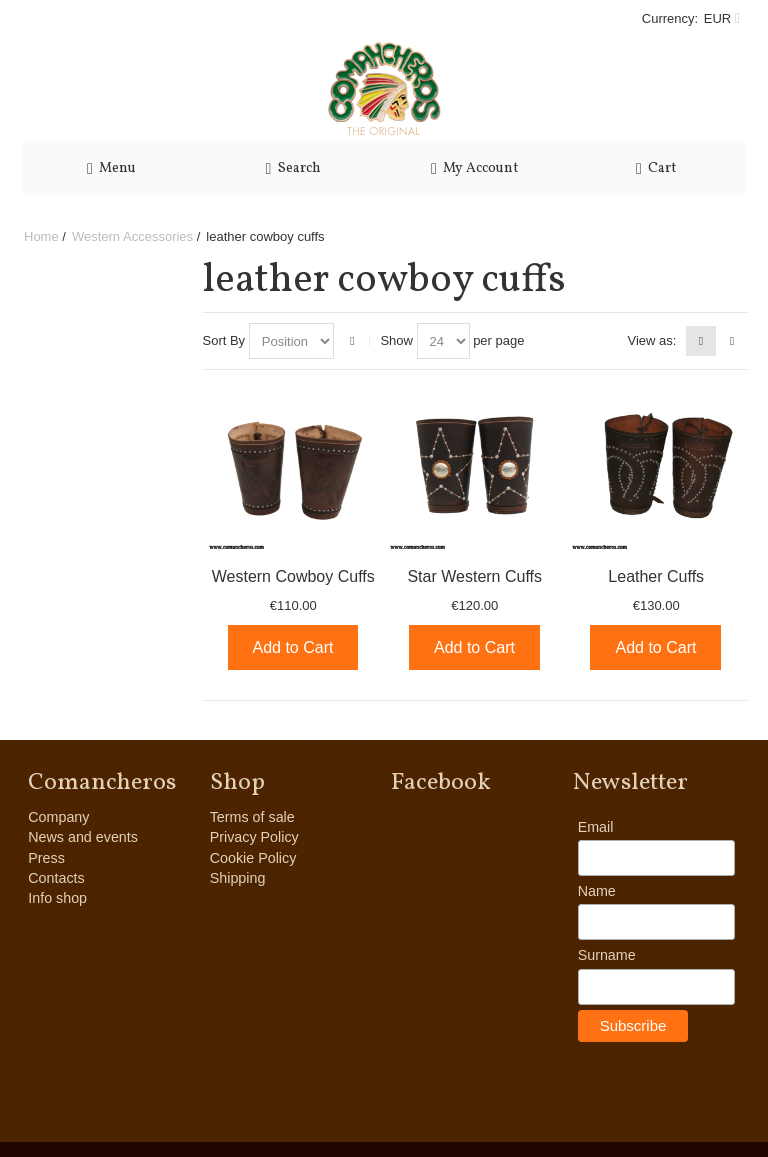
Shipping (238, 878)
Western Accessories (132, 236)
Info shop (57, 898)
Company (58, 817)
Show (396, 340)
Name (597, 891)
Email (596, 827)
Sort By (224, 340)
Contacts (56, 878)
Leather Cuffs (656, 576)
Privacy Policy (254, 837)
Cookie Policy (253, 858)
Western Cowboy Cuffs (293, 576)
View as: (651, 340)
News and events (83, 837)
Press (46, 858)
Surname (607, 955)
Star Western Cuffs (474, 576)
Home (41, 236)
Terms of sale (252, 817)
